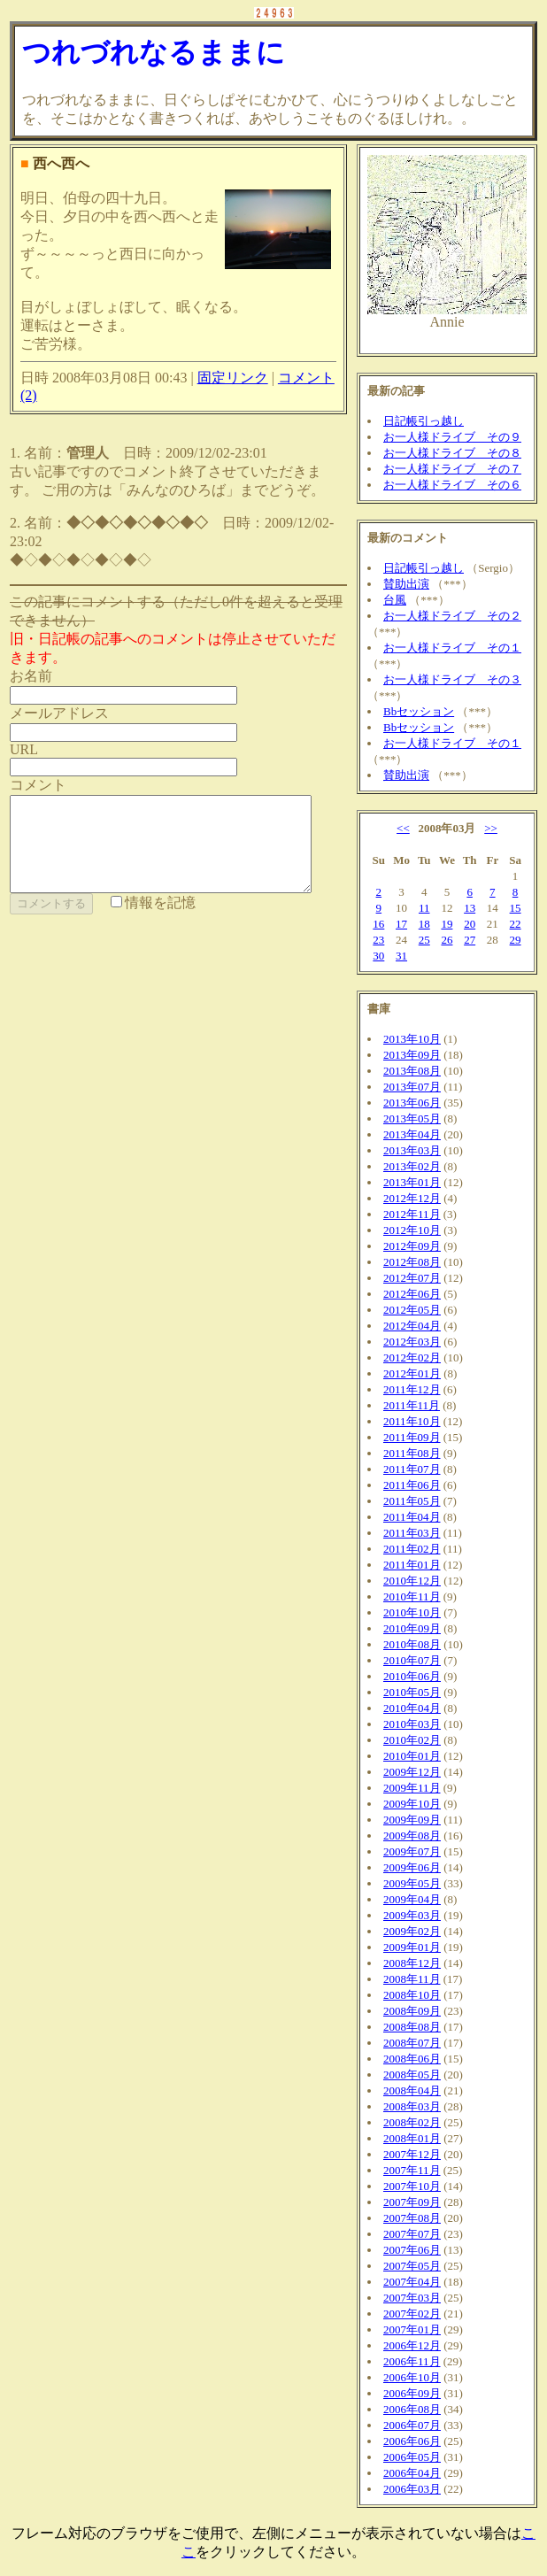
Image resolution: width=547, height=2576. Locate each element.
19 (446, 923)
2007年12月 (412, 2154)
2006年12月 (412, 2345)
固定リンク (232, 377)
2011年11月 (411, 1405)
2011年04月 (412, 1516)
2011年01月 (412, 1564)
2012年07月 (412, 1277)
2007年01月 (412, 2329)
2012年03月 (412, 1341)
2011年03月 (412, 1532)
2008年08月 (412, 2026)
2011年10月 (412, 1421)
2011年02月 (412, 1548)
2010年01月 (412, 1755)
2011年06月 (412, 1485)
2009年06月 (412, 1867)
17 (401, 923)
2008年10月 (412, 1994)
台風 (394, 599)
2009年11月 (412, 1787)
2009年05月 (412, 1883)
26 (446, 939)
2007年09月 (412, 2202)
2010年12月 (412, 1580)
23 (378, 939)
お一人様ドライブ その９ (452, 436)
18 (424, 923)
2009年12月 (412, 1771)
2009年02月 (412, 1931)
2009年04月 (412, 1899)
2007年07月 (412, 2234)
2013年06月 (412, 1102)
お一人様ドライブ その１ (452, 647)
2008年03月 (412, 2106)
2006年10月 (412, 2377)
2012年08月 (412, 1262)
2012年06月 (412, 1293)
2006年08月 (412, 2409)
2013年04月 (412, 1134)
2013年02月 (412, 1166)
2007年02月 (412, 2313)
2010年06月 (412, 1676)
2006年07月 (412, 2425)
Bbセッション (418, 711)
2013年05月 (412, 1118)
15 (515, 907)
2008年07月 (412, 2042)
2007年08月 (412, 2218)
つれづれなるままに (153, 52)
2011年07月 (412, 1469)
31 (401, 955)
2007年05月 (412, 2265)
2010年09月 (412, 1628)
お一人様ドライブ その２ (452, 615)
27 (469, 939)
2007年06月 (412, 2249)
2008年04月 (412, 2090)
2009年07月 (412, 1851)
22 (515, 923)
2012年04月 (412, 1325)
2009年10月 (412, 1803)
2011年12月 (412, 1389)
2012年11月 (412, 1214)
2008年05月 (412, 2074)
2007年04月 (412, 2281)
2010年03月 (412, 1724)
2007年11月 (412, 2170)
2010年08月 (412, 1644)
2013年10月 (412, 1038)
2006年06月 (412, 2441)
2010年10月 (412, 1612)
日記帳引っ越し (423, 421)
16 (378, 923)
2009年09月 (412, 1819)
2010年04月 (412, 1708)
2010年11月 (412, 1596)
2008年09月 (412, 2010)
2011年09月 (412, 1437)
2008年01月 (412, 2138)
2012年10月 (412, 1230)
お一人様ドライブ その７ (452, 468)
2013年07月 (412, 1086)
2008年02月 (412, 2122)
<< (403, 828)
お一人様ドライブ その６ (452, 484)
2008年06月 (412, 2058)
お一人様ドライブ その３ (452, 679)
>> (490, 828)
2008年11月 (412, 1979)
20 (469, 923)
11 (424, 907)
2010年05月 (412, 1692)
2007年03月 (412, 2297)
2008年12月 (412, 1963)
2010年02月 (412, 1740)
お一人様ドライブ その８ (452, 452)
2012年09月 (412, 1246)
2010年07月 (412, 1660)
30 (378, 955)
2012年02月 (412, 1357)
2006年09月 (412, 2393)
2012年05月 (412, 1309)
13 (469, 907)
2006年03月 (412, 2488)
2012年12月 (412, 1198)
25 (424, 939)
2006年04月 (412, 2473)
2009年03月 (412, 1915)
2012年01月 (412, 1373)
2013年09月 (412, 1054)
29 (515, 939)
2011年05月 (412, 1501)
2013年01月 (412, 1182)
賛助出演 (406, 583)
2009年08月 (412, 1835)
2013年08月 (412, 1070)
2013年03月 (412, 1150)
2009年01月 (412, 1947)
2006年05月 (412, 2457)
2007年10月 (412, 2186)
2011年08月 (412, 1453)
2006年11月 (412, 2361)
